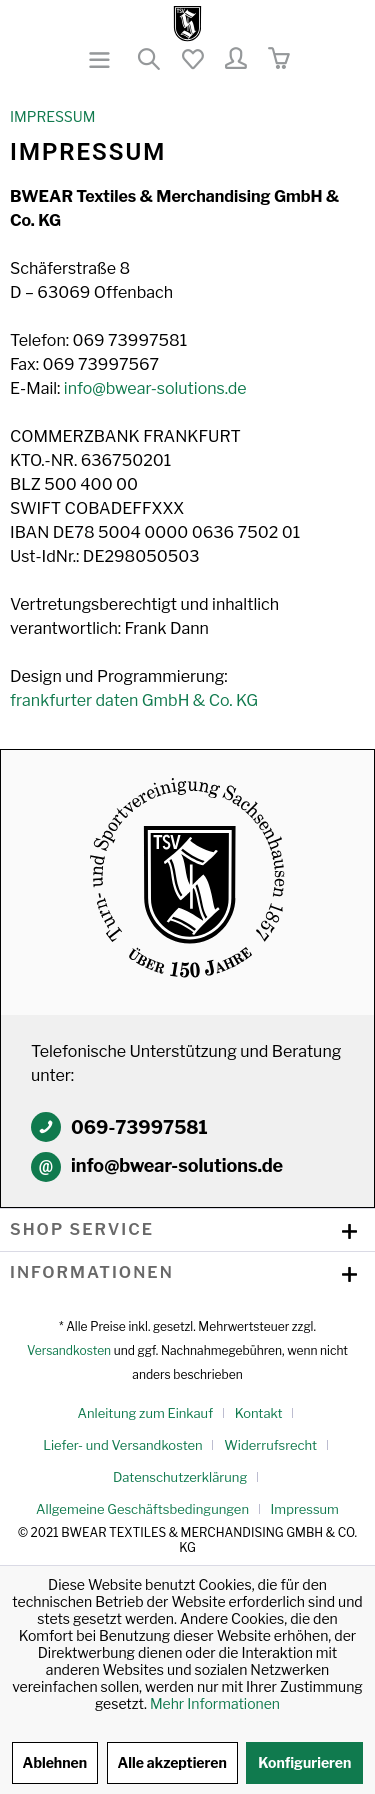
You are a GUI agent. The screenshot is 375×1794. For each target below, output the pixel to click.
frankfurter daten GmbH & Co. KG (134, 700)
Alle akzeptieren (172, 1762)
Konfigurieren (304, 1762)
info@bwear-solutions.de (155, 388)
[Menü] (101, 60)
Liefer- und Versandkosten (123, 1445)
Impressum (305, 1509)
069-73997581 (139, 1127)
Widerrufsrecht (270, 1445)
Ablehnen (55, 1762)
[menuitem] (101, 60)
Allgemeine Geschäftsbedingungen (142, 1509)
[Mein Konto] (235, 60)
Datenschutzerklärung (180, 1477)
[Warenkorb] (278, 60)
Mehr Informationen (215, 1703)
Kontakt (259, 1413)
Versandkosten (69, 1350)
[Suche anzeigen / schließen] (148, 60)
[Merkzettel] (192, 60)
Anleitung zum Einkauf (146, 1413)
